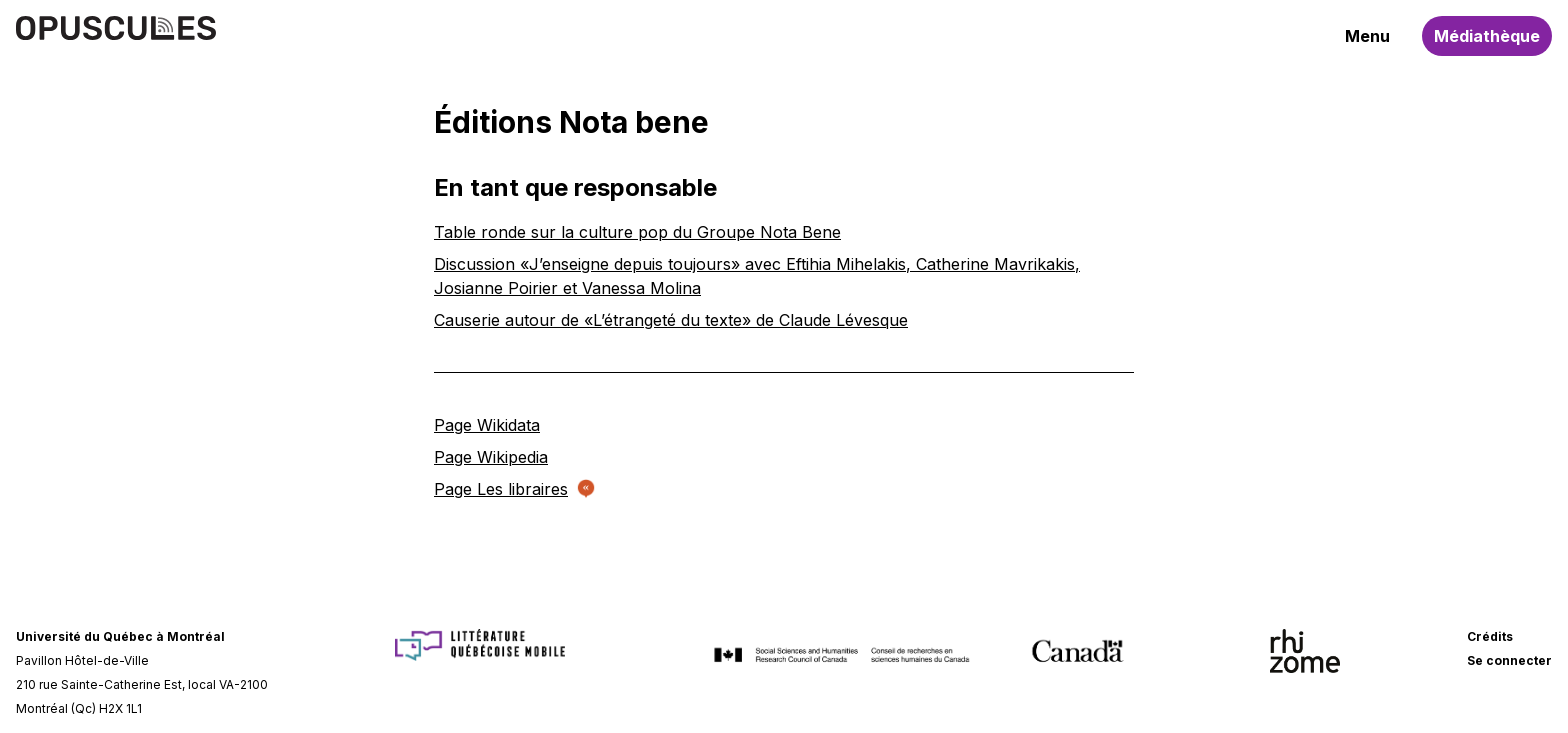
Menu (1367, 36)
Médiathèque (1487, 36)
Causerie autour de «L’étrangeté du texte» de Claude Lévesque (671, 320)
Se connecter (1509, 660)
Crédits (1490, 636)
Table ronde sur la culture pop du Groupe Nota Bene (637, 232)
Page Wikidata (487, 425)
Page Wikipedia (491, 457)
